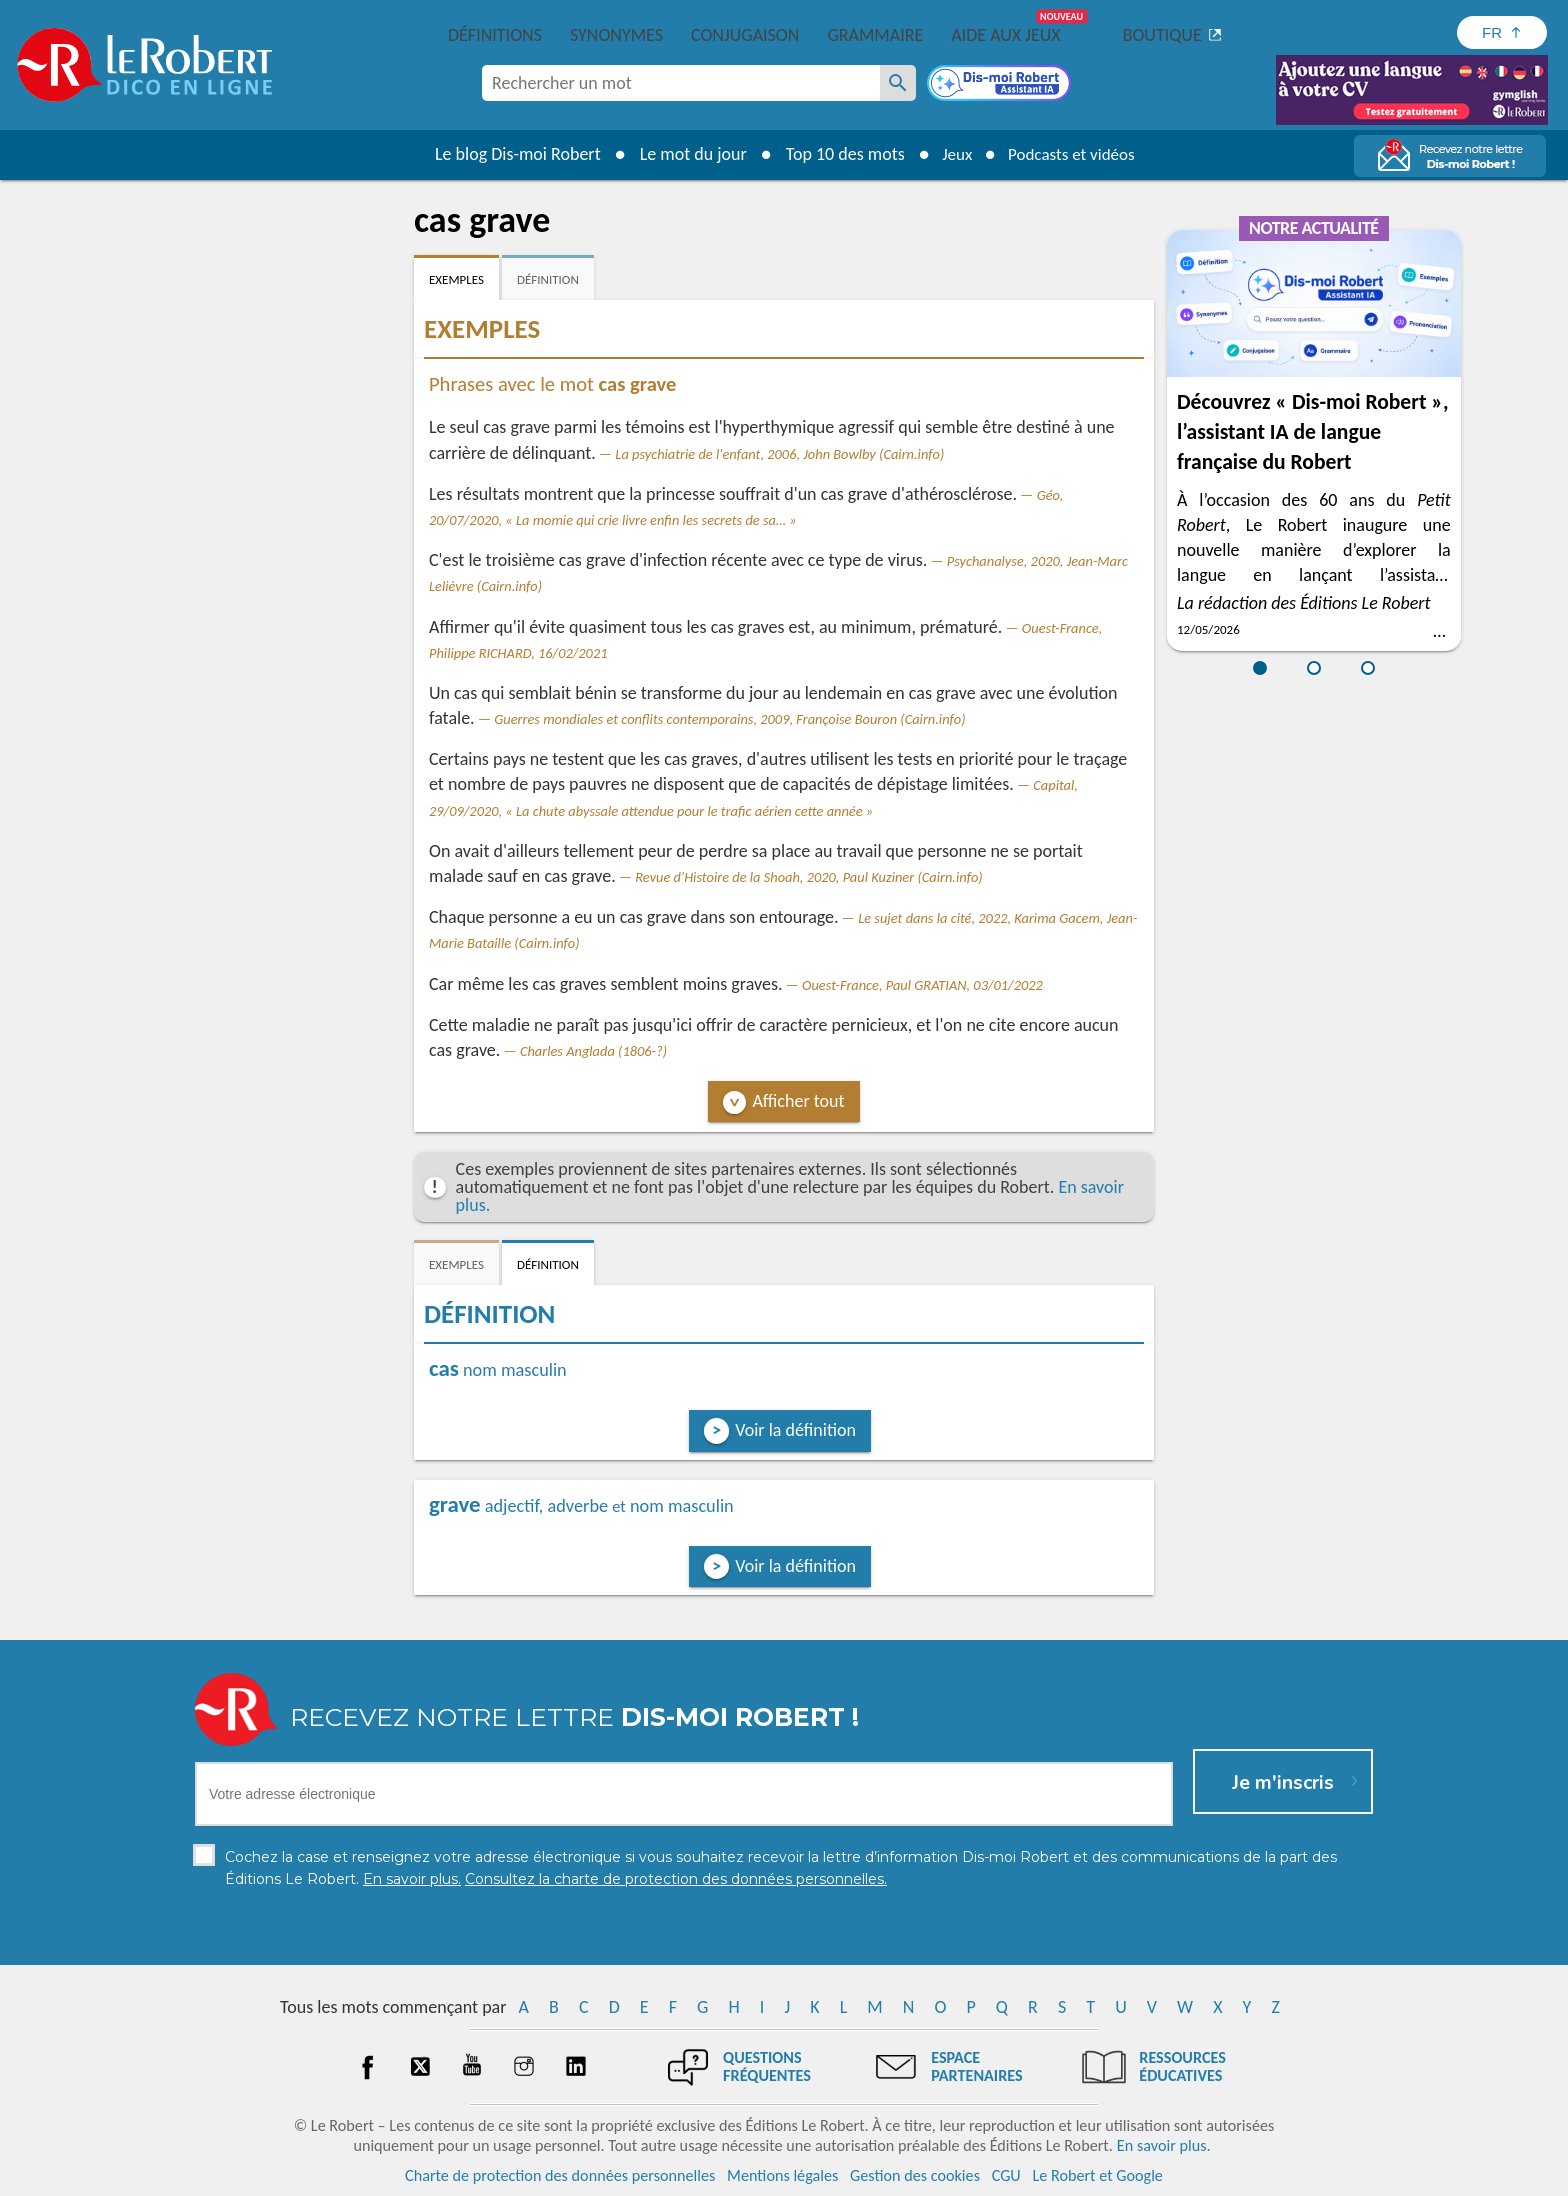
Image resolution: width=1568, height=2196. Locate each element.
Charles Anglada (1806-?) (593, 1051)
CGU (1006, 2175)
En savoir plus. (1164, 2145)
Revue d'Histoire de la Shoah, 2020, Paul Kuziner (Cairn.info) (808, 877)
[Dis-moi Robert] (1001, 85)
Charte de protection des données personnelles (560, 2175)
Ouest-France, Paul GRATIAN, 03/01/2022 (922, 985)
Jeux (952, 154)
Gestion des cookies (915, 2175)
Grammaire (875, 35)
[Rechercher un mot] (898, 83)
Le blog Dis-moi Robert (510, 154)
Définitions (495, 35)
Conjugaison (745, 35)
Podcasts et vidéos (1074, 154)
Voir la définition (795, 1430)
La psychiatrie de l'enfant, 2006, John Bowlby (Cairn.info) (779, 454)
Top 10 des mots (837, 154)
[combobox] (681, 83)
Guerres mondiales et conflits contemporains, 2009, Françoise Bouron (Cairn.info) (729, 719)
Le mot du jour (685, 154)
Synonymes (616, 35)
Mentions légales (782, 2175)
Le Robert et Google (1097, 2175)
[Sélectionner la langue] (1502, 32)
